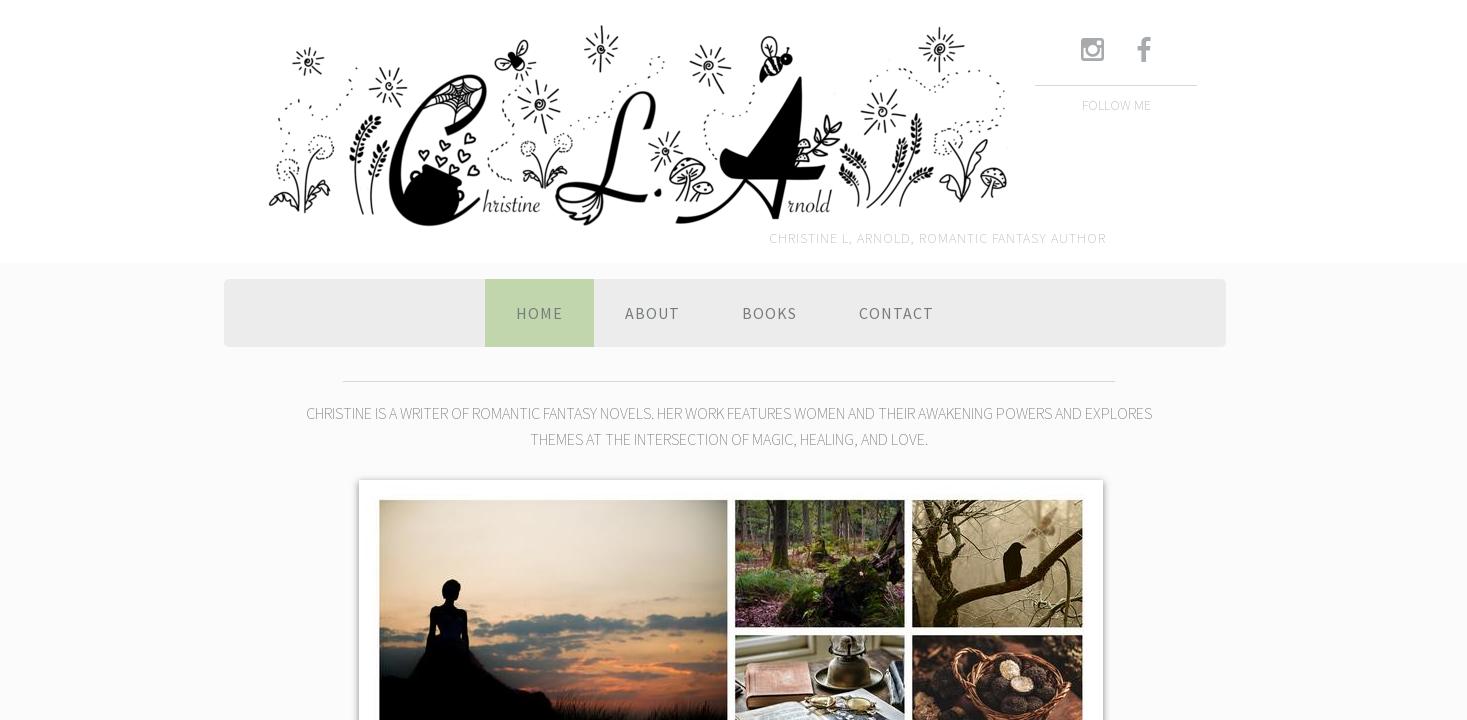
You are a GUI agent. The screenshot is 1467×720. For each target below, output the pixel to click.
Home (539, 313)
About (652, 313)
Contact (896, 313)
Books (769, 313)
